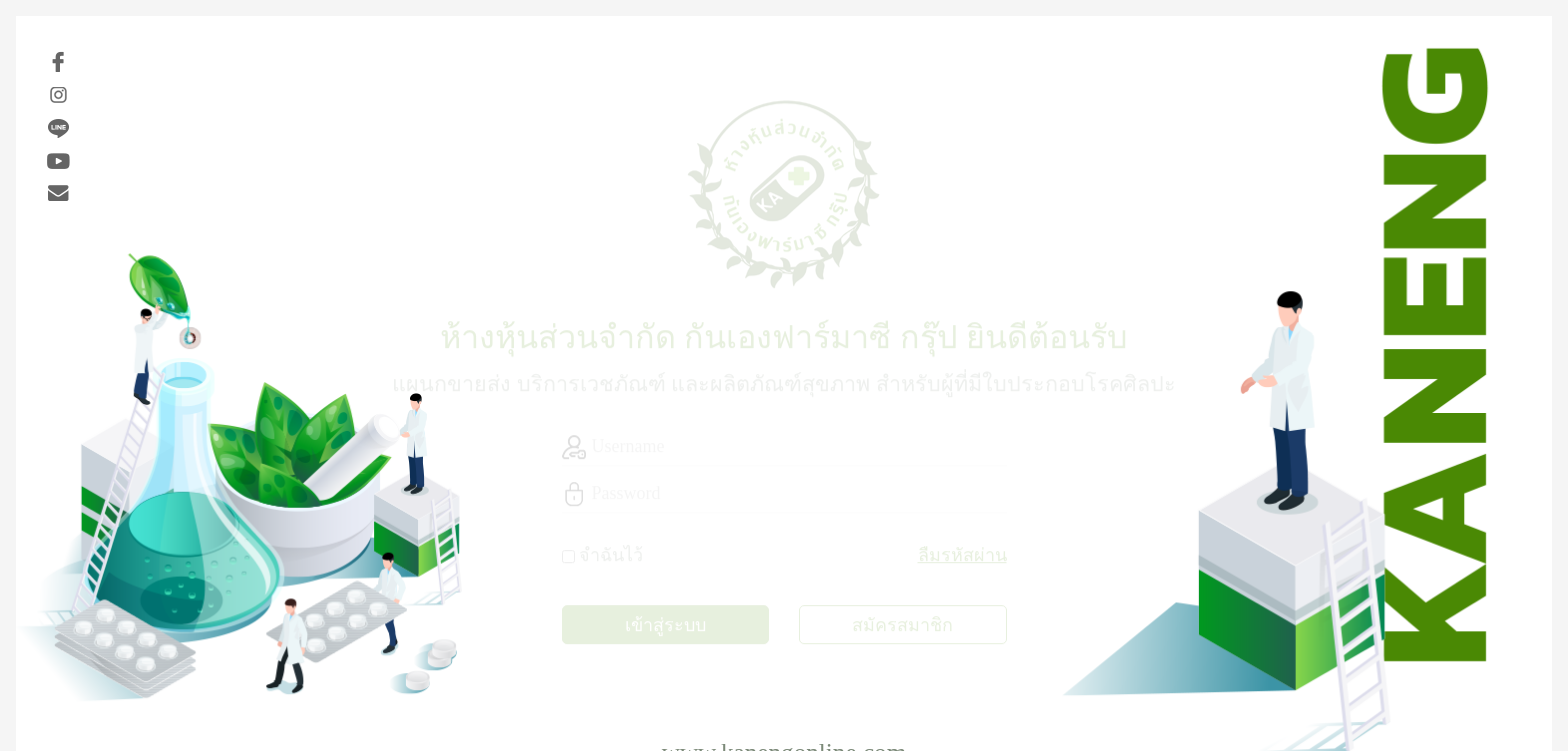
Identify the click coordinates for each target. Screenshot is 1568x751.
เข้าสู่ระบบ (665, 623)
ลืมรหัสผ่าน (962, 553)
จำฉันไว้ (611, 553)
